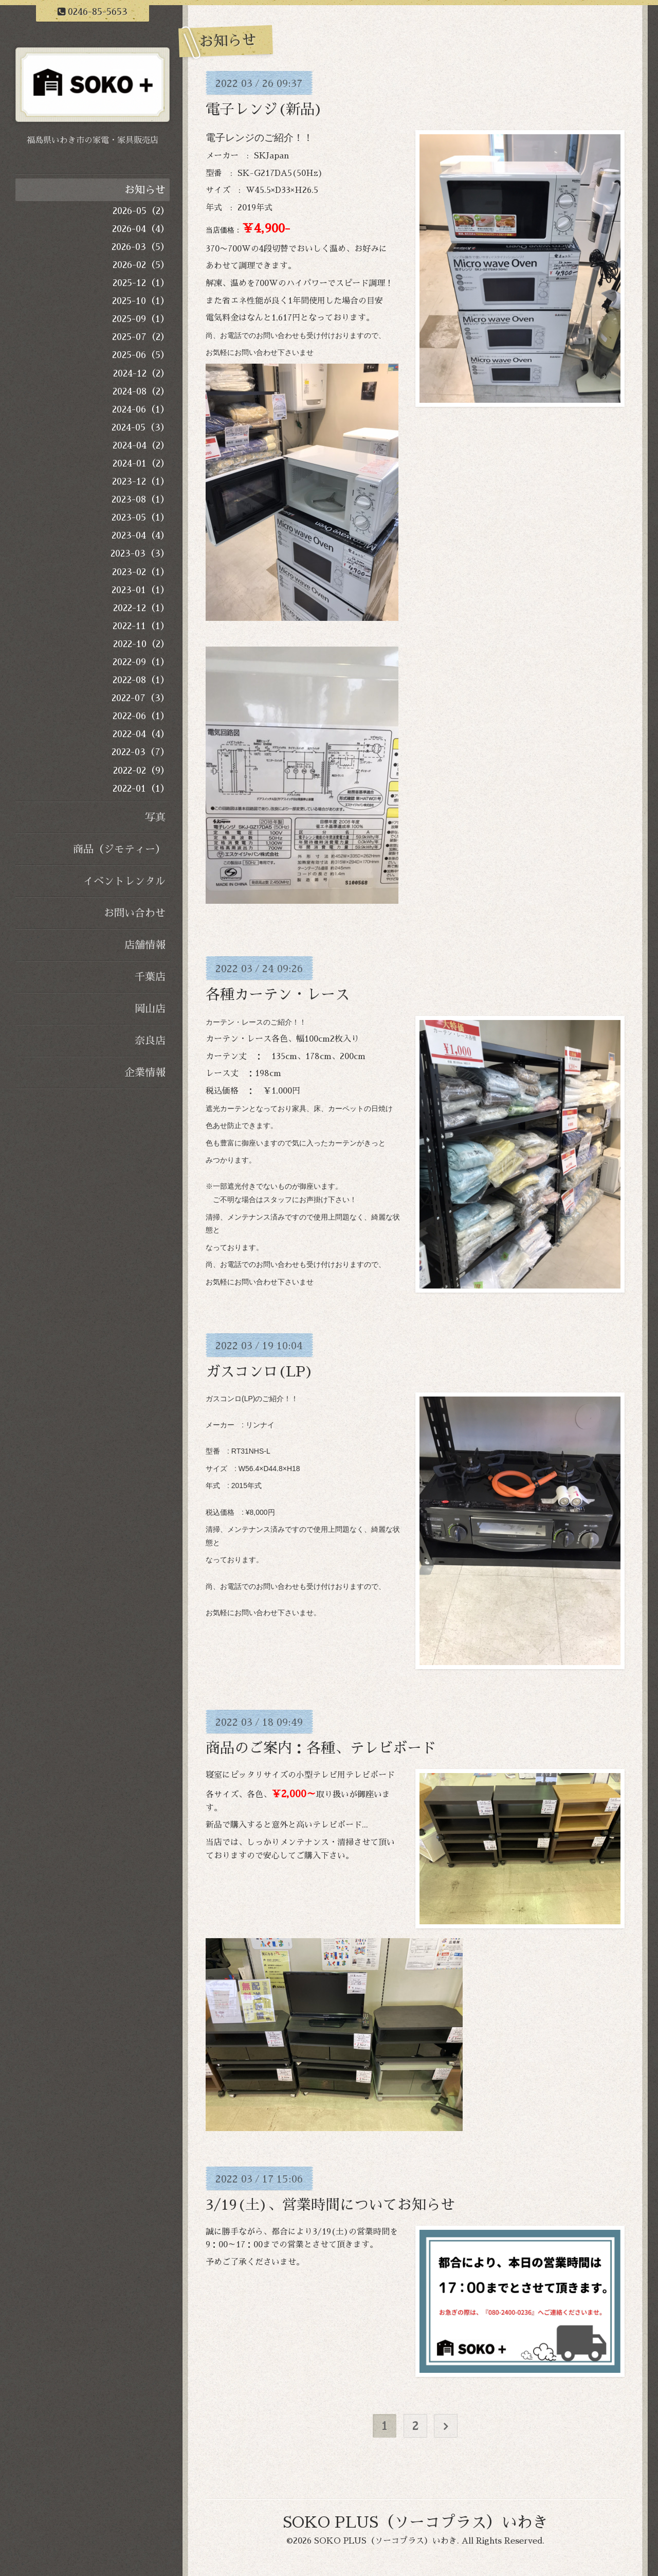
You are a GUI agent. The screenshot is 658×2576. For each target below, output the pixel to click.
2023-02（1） (141, 572)
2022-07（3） (141, 698)
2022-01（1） (141, 788)
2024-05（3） (141, 427)
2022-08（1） (141, 680)
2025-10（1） (141, 301)
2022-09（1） (141, 662)
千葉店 (150, 977)
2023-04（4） (141, 535)
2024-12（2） (141, 373)
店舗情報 (145, 945)
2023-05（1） (141, 517)
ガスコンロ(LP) (260, 1372)
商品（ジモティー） (119, 849)
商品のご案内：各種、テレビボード (321, 1748)
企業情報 (145, 1072)
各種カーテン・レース (278, 995)
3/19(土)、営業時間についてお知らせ (330, 2205)
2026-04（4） (141, 229)
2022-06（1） (141, 716)
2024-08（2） (141, 391)
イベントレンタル (124, 881)
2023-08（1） (141, 499)
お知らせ (145, 190)
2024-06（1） (141, 409)
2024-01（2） (141, 463)
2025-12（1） (141, 283)
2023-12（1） (141, 481)
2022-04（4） (141, 734)
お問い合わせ (135, 913)
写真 (155, 817)
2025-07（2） (141, 337)
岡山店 (150, 1009)
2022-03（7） (141, 752)
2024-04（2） (141, 445)
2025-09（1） (141, 319)
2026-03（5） (141, 247)
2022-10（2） (141, 644)
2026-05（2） (141, 211)
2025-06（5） (141, 355)
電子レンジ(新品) (264, 109)
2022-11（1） (141, 626)
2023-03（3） (140, 553)
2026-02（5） (141, 265)
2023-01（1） (141, 590)
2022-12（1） (141, 608)
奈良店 (150, 1040)
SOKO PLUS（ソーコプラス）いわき (415, 2522)
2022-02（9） (141, 770)
